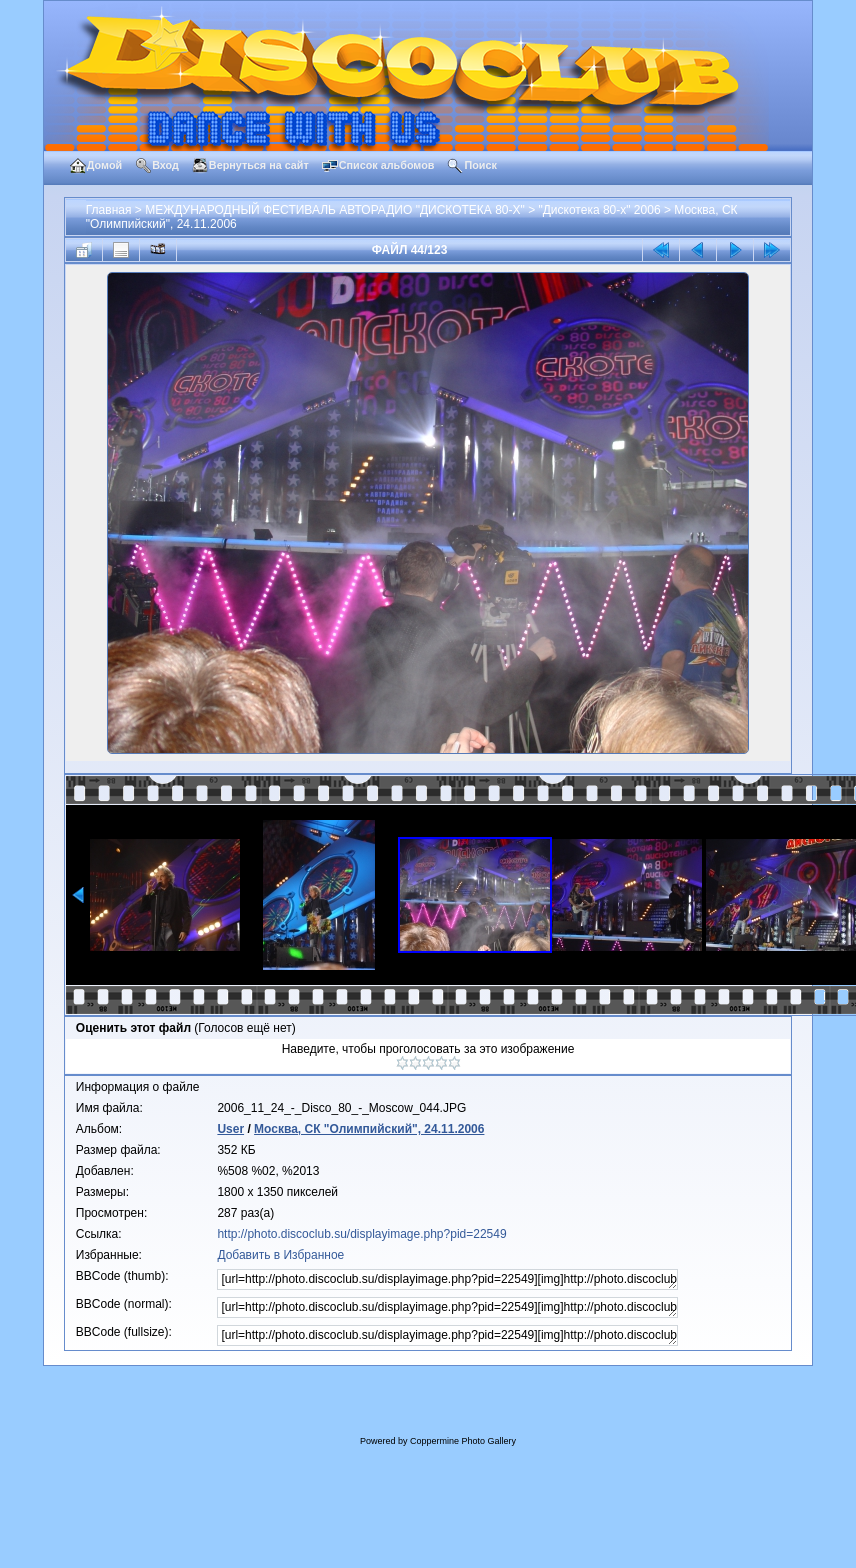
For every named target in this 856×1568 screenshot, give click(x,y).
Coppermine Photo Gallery (463, 1441)
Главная (109, 210)
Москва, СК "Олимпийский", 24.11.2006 (369, 1129)
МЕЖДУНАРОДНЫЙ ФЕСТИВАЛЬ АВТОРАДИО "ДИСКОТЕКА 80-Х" (335, 210)
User (230, 1129)
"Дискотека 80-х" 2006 (599, 210)
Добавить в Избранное (280, 1255)
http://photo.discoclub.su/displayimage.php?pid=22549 (361, 1234)
